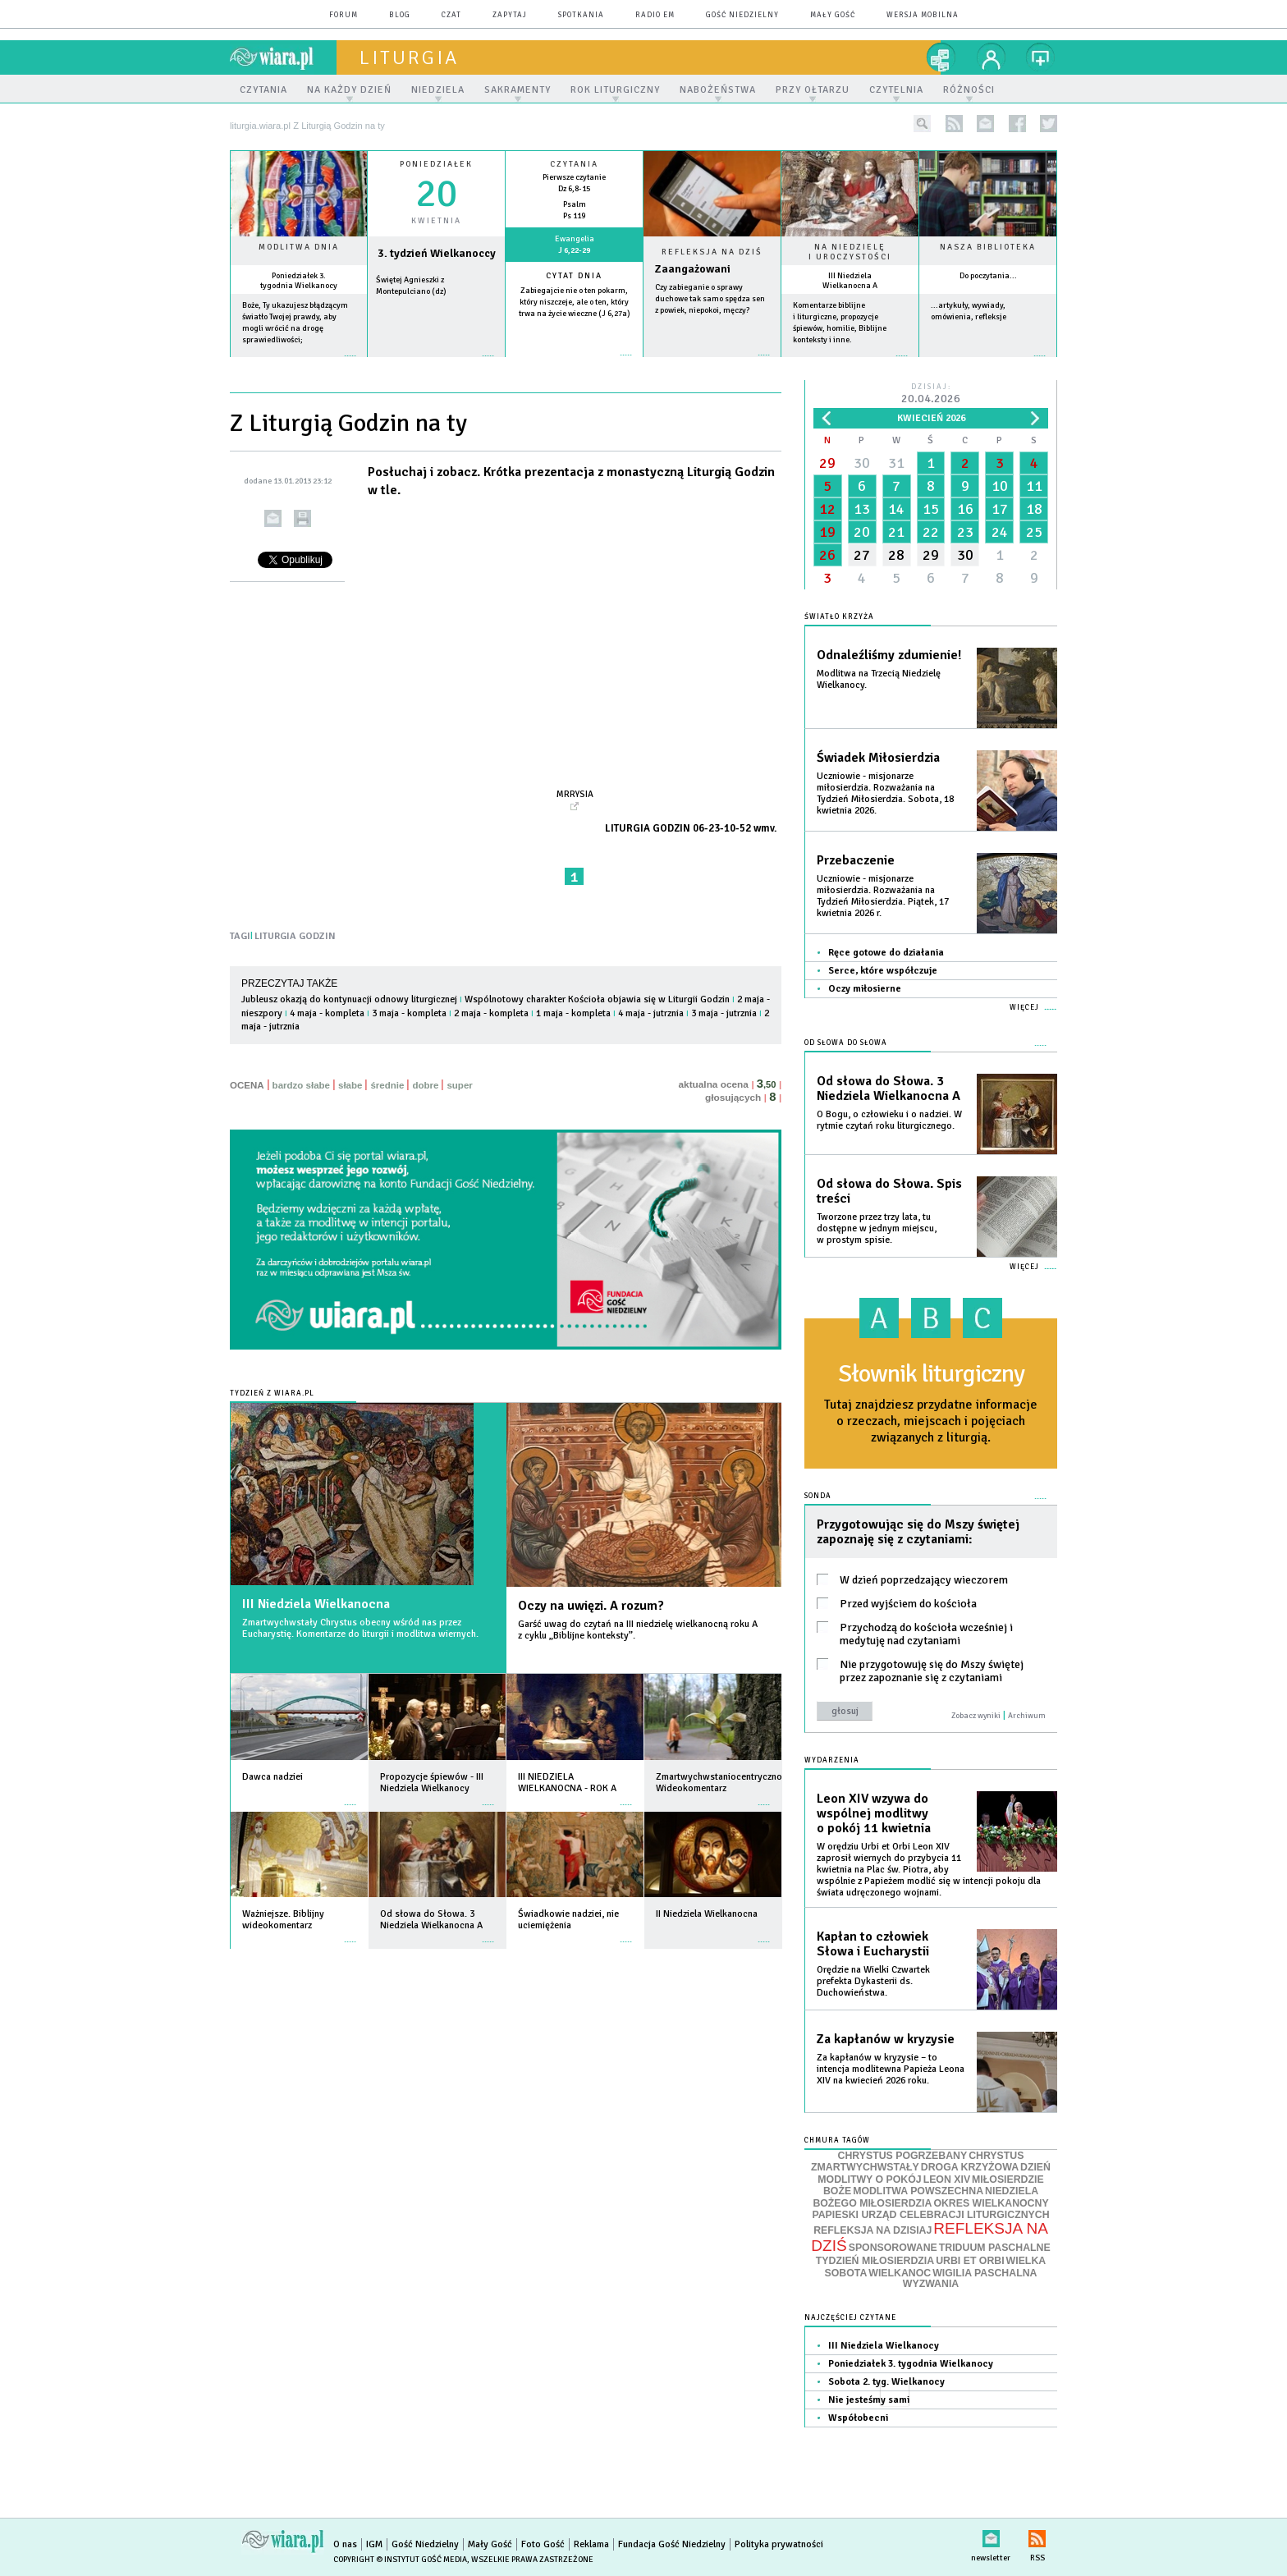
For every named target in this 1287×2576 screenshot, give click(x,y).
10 (1000, 486)
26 (827, 555)
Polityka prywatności (779, 2544)
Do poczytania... (988, 276)
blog (399, 15)
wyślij (273, 518)
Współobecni (858, 2418)
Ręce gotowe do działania (886, 953)
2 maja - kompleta (491, 1013)
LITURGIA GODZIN (295, 936)
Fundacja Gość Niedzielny (672, 2544)
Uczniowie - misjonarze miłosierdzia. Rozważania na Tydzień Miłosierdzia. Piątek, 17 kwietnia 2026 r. (883, 896)
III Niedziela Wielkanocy (883, 2346)
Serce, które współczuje (882, 971)
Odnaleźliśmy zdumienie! (889, 655)
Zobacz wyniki (976, 1716)
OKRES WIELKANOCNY (990, 2203)
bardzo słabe (301, 1085)
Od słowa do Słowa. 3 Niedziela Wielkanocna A (888, 1088)
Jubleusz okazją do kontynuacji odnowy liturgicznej (349, 999)
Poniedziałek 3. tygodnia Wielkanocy (298, 281)
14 (896, 509)
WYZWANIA (931, 2284)
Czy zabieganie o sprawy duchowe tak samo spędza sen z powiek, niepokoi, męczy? (710, 298)
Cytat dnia (574, 276)
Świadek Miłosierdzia (878, 757)
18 (1034, 509)
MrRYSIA (574, 794)
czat (451, 15)
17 (1000, 509)
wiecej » (436, 364)
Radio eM (655, 15)
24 (1000, 532)
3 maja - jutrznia (724, 1013)
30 (862, 463)
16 (965, 509)
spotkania (581, 15)
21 (896, 532)
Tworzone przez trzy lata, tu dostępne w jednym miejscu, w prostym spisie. (877, 1228)
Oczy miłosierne (864, 989)
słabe (350, 1085)
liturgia (409, 57)
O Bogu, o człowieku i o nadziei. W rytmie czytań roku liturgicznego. (889, 1120)
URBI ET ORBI (970, 2261)
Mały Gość (832, 15)
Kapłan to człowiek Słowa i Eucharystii (873, 1944)
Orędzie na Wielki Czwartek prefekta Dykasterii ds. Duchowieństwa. (873, 1981)
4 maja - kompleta (327, 1013)
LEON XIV (946, 2179)
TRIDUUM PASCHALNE (995, 2247)
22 (931, 532)
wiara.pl (283, 57)
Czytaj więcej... (712, 363)
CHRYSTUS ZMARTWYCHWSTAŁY (917, 2162)
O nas (345, 2544)
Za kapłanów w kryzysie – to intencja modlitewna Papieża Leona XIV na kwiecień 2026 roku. (890, 2069)
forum (343, 15)
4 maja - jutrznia (651, 1013)
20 (862, 532)
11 (1034, 486)
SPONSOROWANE (893, 2247)
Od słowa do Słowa (845, 1042)
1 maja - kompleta (573, 1013)
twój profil (991, 57)
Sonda (817, 1496)
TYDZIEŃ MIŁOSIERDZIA (875, 2261)
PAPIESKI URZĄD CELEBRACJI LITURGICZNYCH (930, 2215)
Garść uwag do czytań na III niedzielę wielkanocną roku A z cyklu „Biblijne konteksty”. (638, 1630)
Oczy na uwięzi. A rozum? (591, 1605)
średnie (387, 1085)
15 (931, 509)
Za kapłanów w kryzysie (886, 2039)
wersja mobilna (922, 15)
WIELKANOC (899, 2273)
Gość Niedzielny (742, 15)
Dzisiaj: (930, 394)
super (459, 1085)
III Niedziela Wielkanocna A (849, 281)
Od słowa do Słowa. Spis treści (889, 1191)
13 (862, 509)
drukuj (302, 518)
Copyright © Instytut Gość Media (400, 2560)
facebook (1017, 123)
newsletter (985, 123)
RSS (1037, 2535)
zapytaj (509, 15)
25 (1034, 532)
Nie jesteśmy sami (868, 2400)
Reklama (591, 2544)
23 (965, 532)
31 (896, 463)
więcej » (299, 364)
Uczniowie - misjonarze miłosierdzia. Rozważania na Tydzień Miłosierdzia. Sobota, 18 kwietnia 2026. (885, 793)
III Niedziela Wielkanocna (316, 1604)
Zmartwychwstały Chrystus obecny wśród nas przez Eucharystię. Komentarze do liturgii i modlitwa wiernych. (360, 1628)
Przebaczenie (856, 860)
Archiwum (1027, 1716)
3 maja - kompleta (409, 1013)
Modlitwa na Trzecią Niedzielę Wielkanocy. (879, 679)
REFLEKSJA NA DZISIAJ (872, 2230)
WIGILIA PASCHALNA (984, 2273)
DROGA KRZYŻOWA (970, 2167)
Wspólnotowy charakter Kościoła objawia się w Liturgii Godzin (597, 999)
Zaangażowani (693, 269)
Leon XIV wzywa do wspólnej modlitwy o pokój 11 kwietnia (874, 1813)
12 (827, 509)
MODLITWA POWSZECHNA (918, 2191)
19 (827, 532)
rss (954, 123)
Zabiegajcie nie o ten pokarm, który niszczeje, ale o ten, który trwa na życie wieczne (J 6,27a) (574, 302)
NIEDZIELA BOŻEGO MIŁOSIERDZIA (925, 2197)
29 (827, 463)
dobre (425, 1085)
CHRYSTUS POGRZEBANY (903, 2155)
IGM (374, 2544)
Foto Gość (543, 2544)
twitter (1048, 123)
